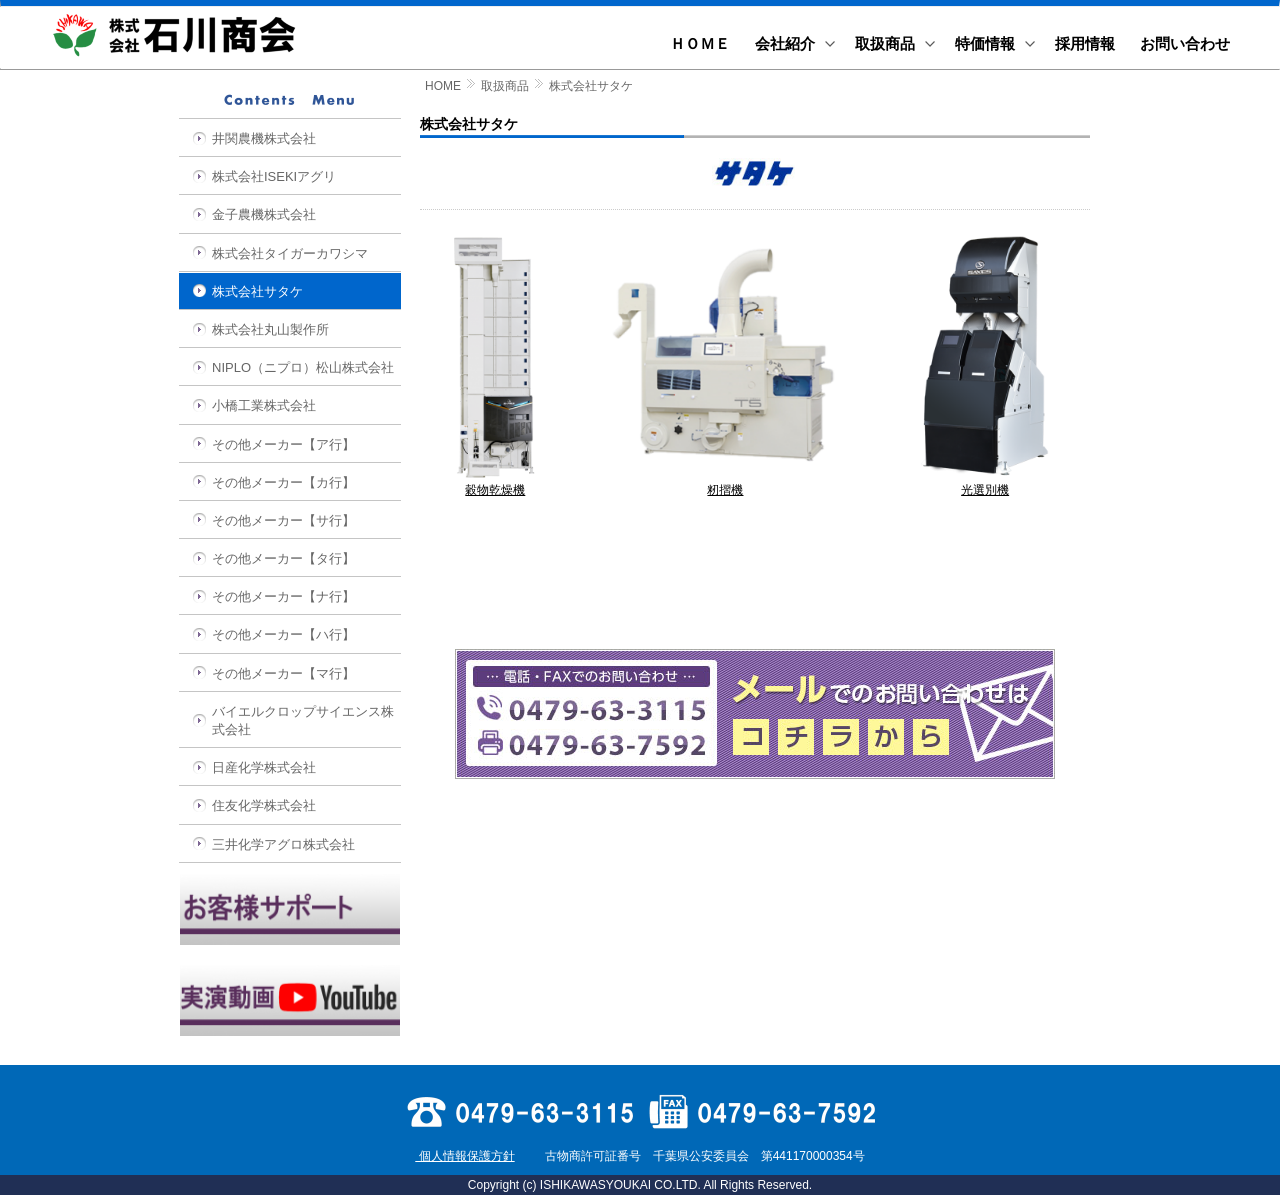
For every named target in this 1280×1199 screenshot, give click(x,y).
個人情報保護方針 (464, 1156)
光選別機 (985, 484)
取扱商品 (505, 86)
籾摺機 (725, 484)
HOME (443, 86)
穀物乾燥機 (495, 484)
